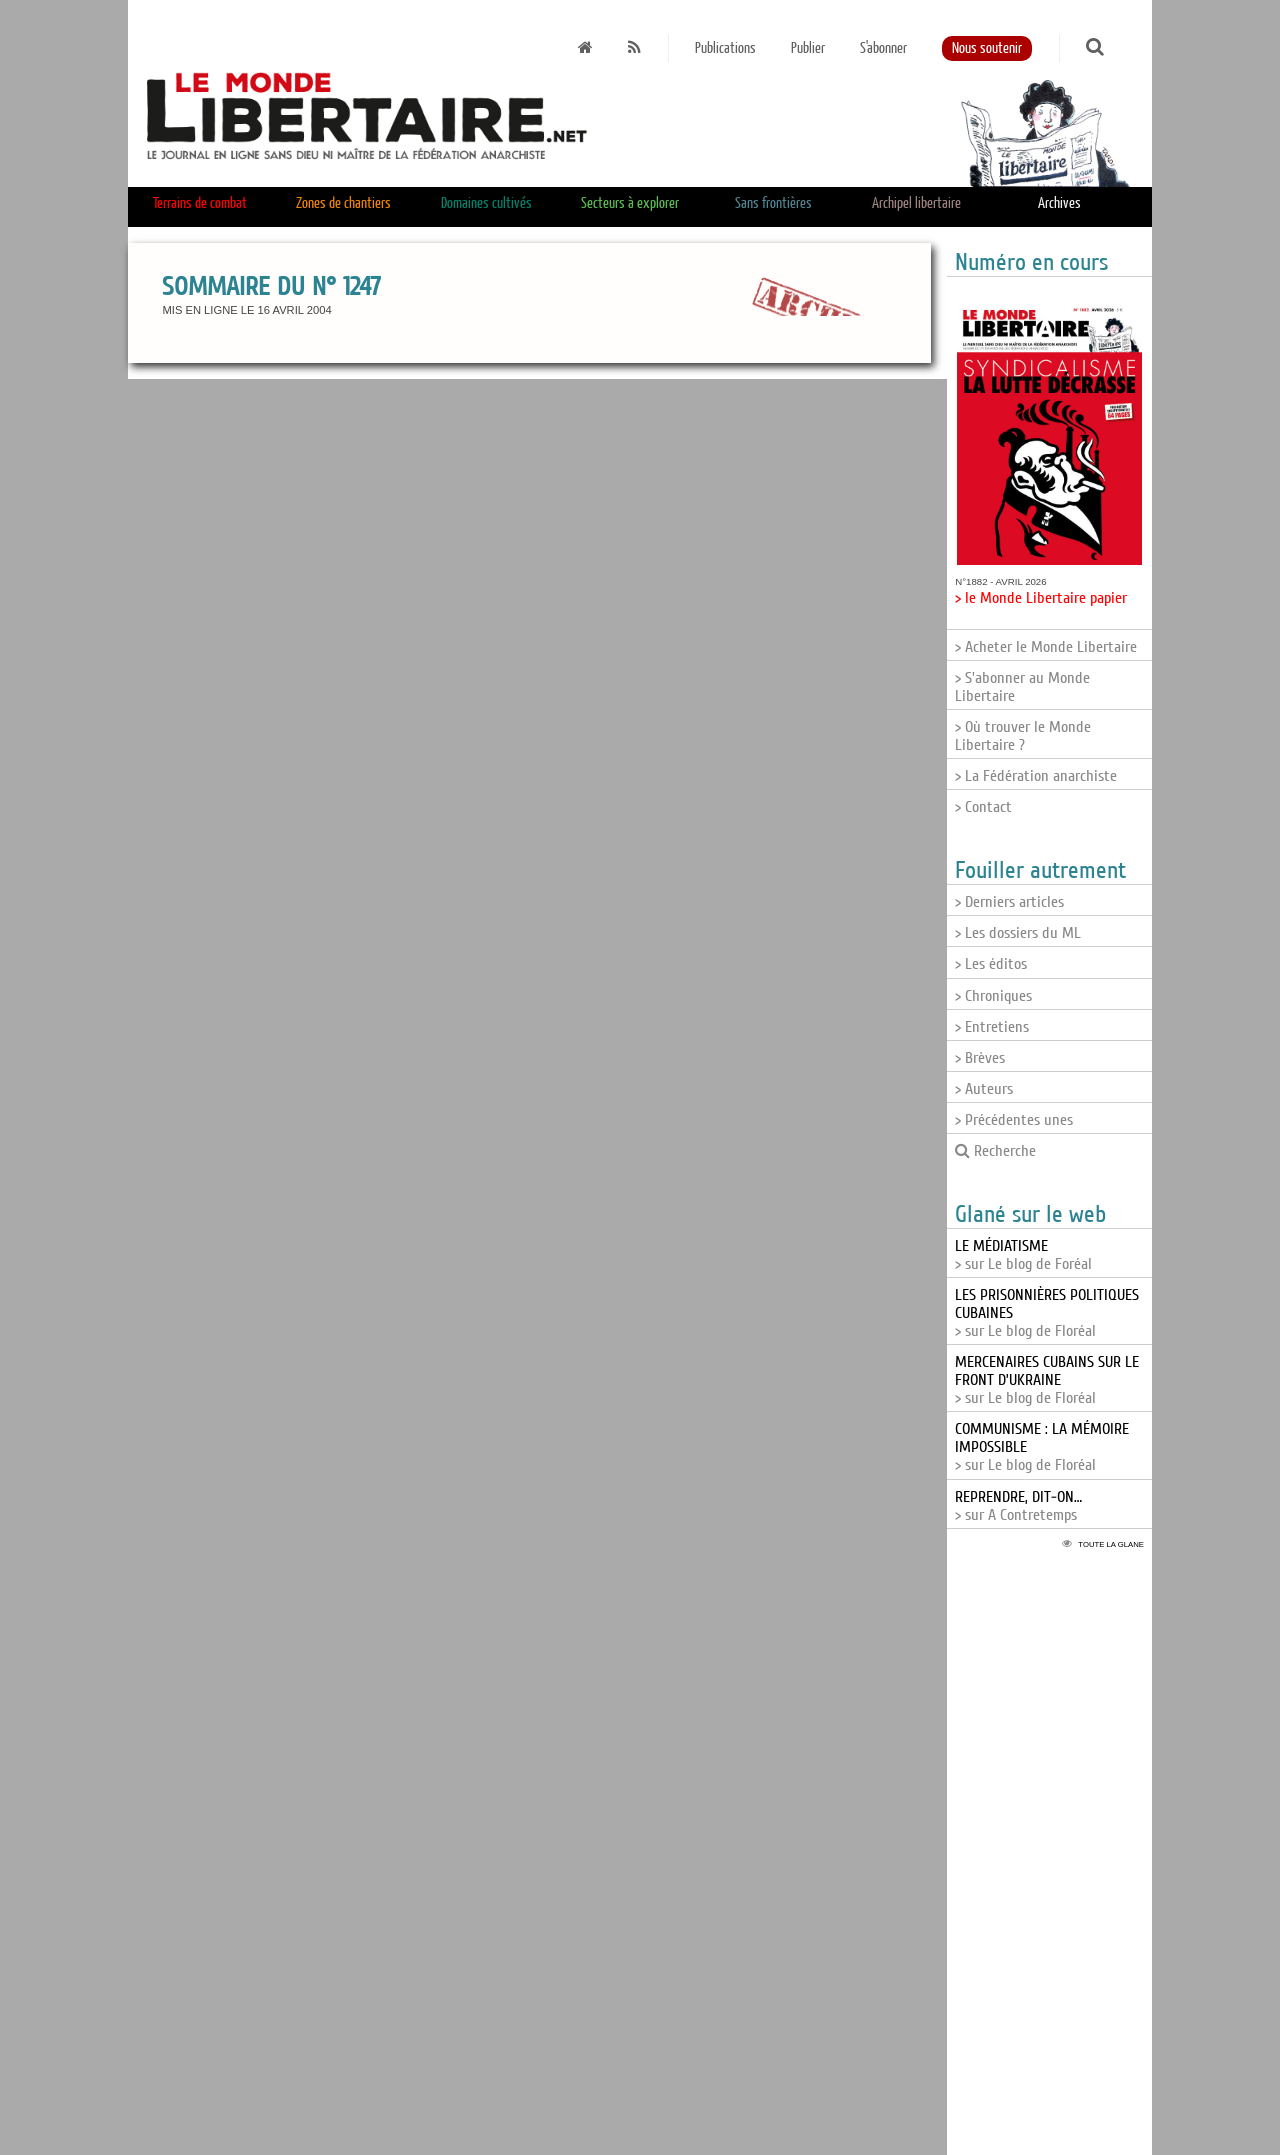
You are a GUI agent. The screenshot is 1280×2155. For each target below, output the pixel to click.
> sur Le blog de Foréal (1023, 1255)
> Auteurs (984, 1089)
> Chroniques (993, 996)
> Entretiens (992, 1027)
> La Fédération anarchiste (1036, 776)
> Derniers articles (1009, 902)
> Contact (983, 807)
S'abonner (883, 48)
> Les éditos (991, 964)
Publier (808, 48)
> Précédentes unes (1014, 1120)
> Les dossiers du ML (1018, 933)
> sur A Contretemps (1018, 1506)
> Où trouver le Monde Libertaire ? (1023, 736)
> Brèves (980, 1058)
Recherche (995, 1151)
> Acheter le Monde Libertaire (1046, 647)
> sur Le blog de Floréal (1047, 1380)
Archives (1059, 203)
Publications (725, 48)
